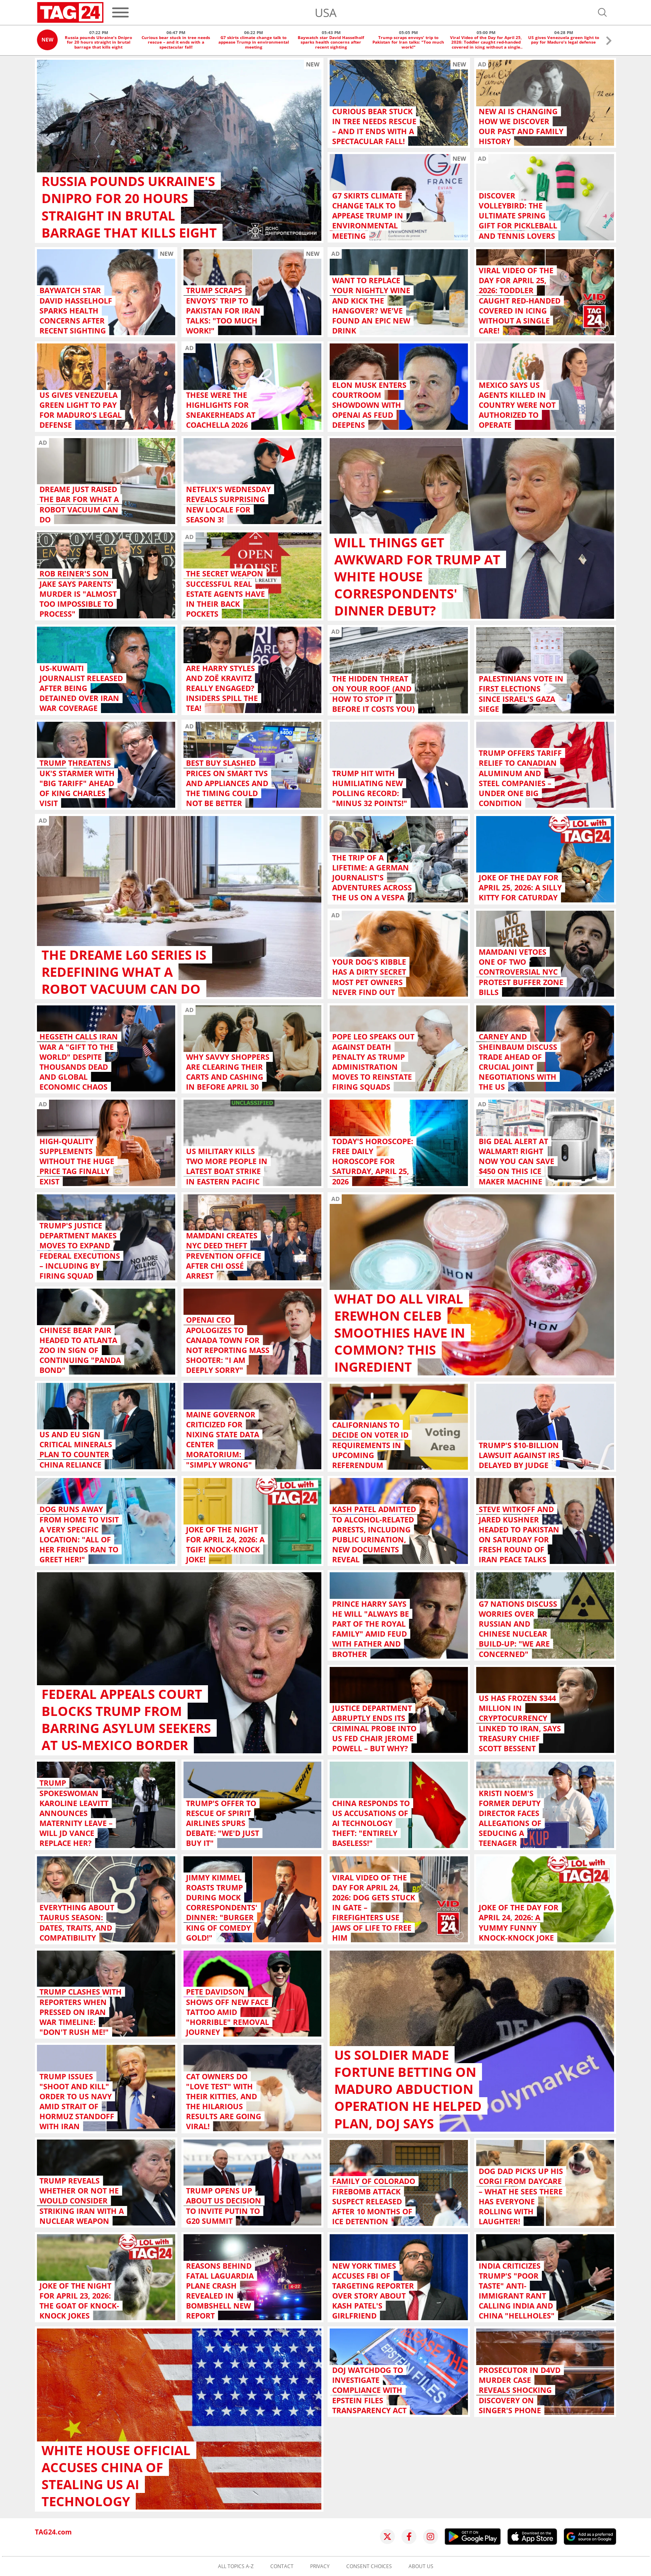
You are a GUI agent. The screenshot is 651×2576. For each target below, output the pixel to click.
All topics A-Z (236, 2566)
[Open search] (602, 12)
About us (421, 2566)
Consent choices (369, 2566)
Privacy (320, 2566)
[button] (609, 42)
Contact (282, 2566)
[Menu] (120, 12)
